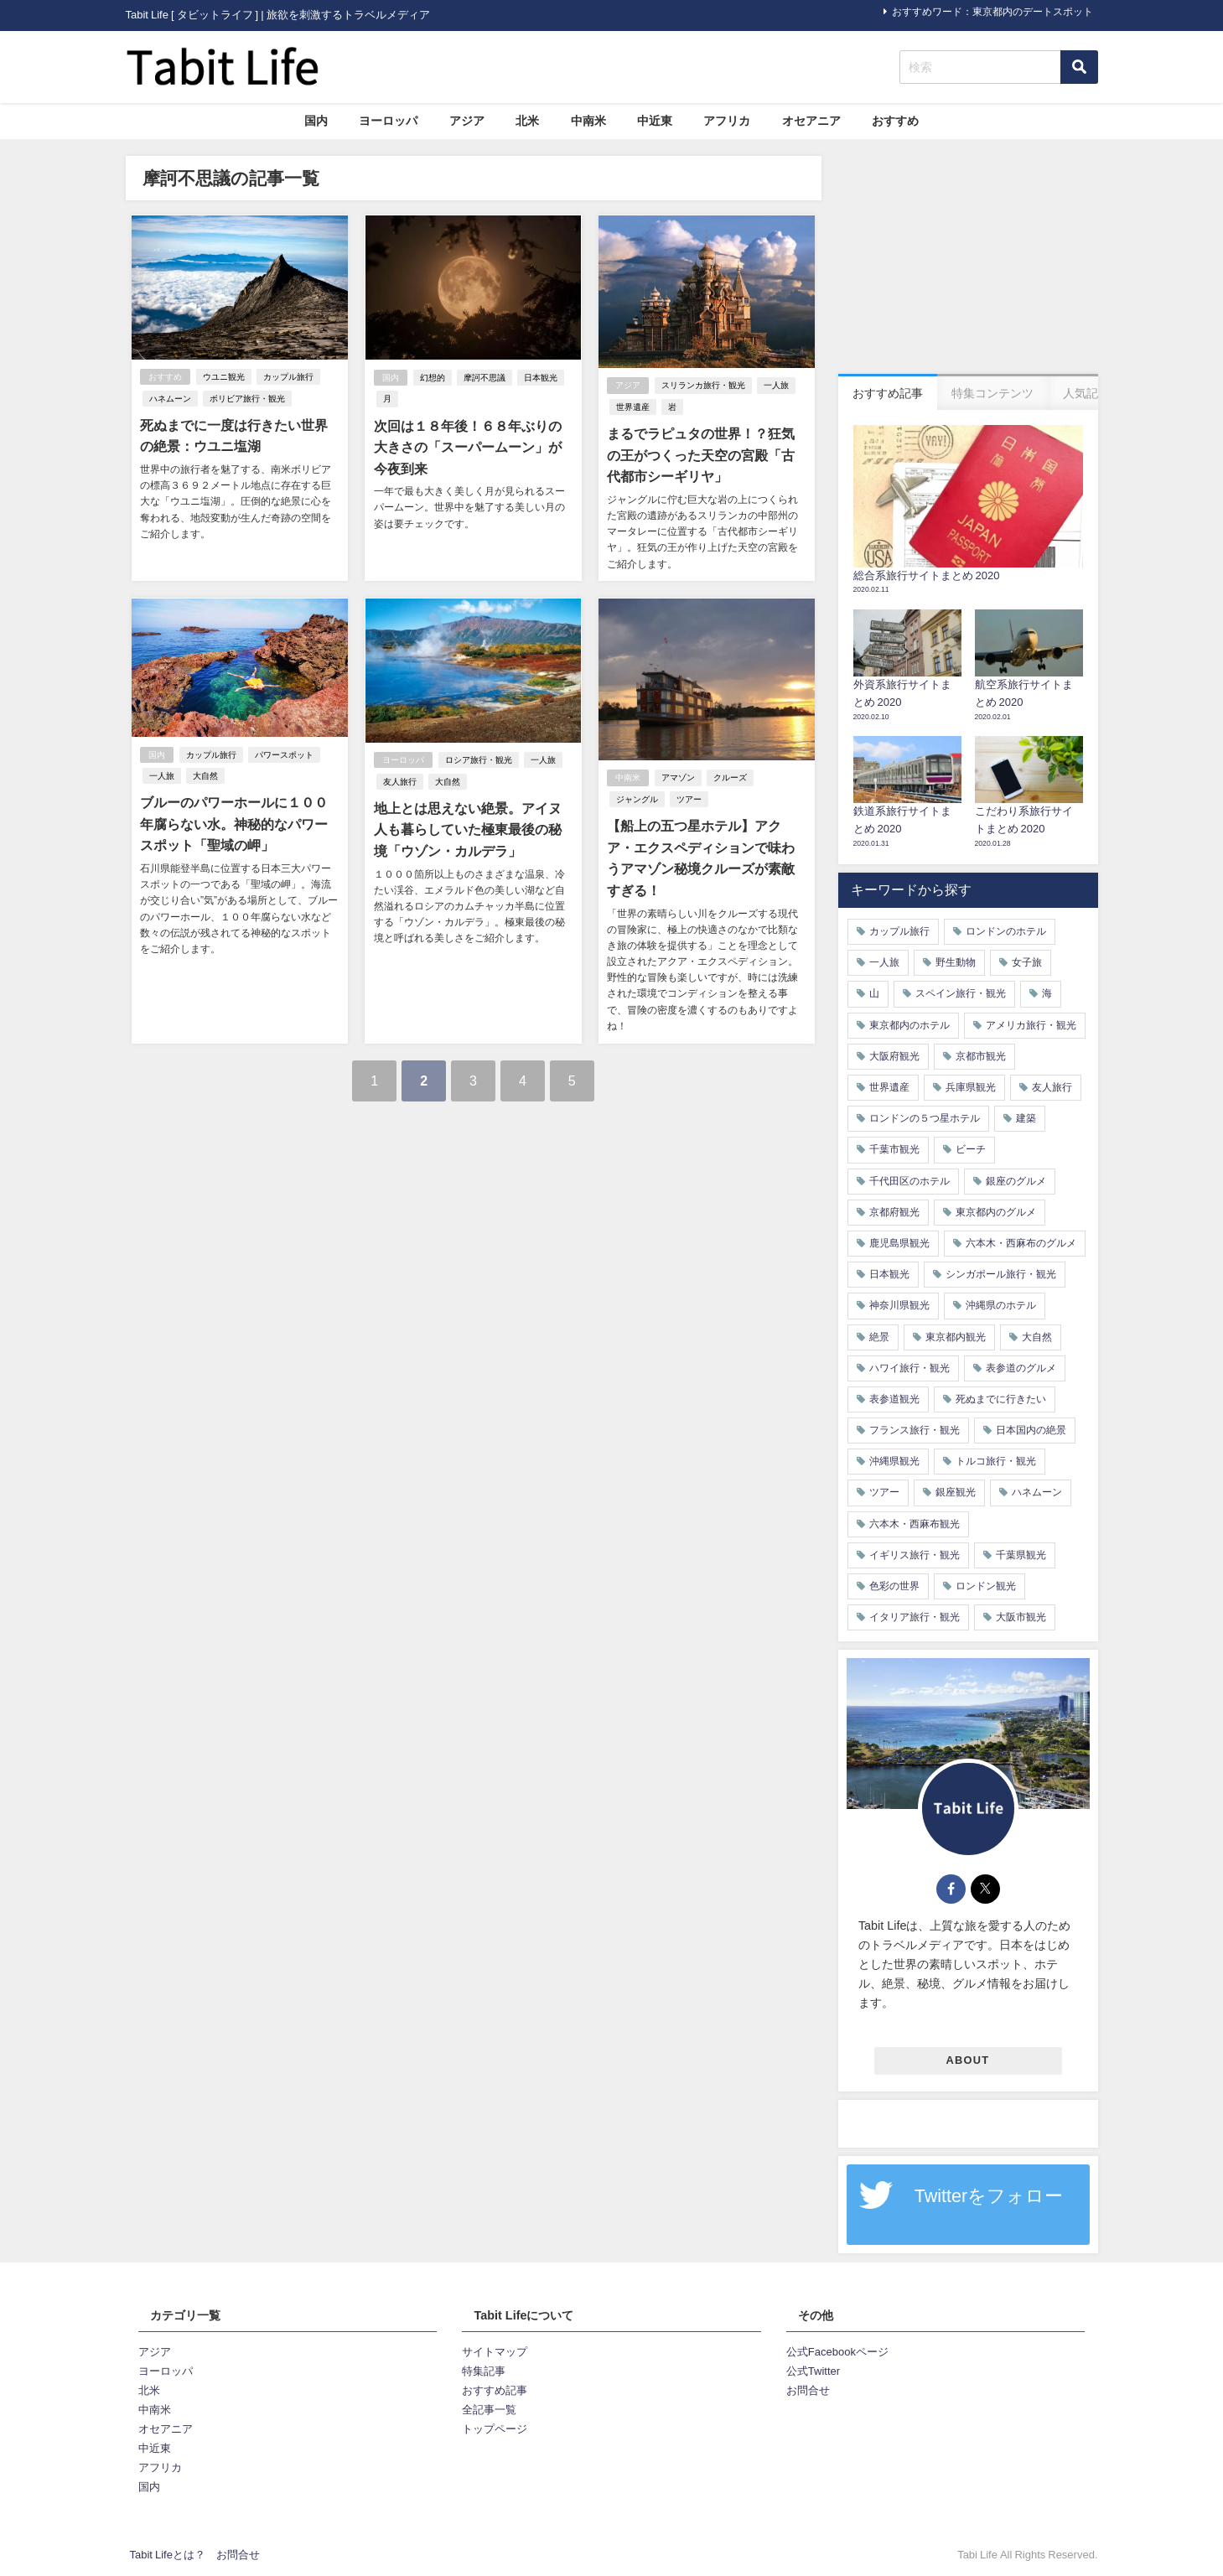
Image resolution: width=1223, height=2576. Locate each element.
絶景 (879, 1337)
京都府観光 (894, 1212)
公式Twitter (813, 2371)
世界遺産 (633, 407)
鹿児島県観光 (899, 1243)
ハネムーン (170, 398)
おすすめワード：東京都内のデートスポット (992, 12)
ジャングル (637, 799)
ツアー (689, 799)
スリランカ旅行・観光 (703, 386)
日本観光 (540, 377)
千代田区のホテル (909, 1181)
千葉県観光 (1021, 1555)
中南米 (588, 121)
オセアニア (811, 121)
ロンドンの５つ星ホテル (924, 1118)
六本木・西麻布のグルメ (1021, 1243)
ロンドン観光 (986, 1586)
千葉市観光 (894, 1149)
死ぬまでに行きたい (1001, 1399)
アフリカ (726, 121)
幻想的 (431, 377)
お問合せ (808, 2390)
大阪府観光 (894, 1056)
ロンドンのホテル (1006, 931)
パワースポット (284, 754)
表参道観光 (894, 1399)
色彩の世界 (894, 1586)
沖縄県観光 (894, 1461)
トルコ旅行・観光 (996, 1461)
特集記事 (483, 2371)
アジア (467, 121)
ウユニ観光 (224, 377)
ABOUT (968, 2060)
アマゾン (678, 777)
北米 (527, 121)
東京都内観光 (955, 1337)
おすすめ (895, 121)
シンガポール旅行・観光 (1001, 1274)
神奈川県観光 (899, 1305)
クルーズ (730, 777)
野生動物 (955, 962)
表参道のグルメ (1021, 1368)
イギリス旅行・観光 (914, 1555)
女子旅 (1027, 962)
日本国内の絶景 (1031, 1430)
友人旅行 (399, 781)
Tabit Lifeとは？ (167, 2554)
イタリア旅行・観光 (914, 1617)
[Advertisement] (968, 260)
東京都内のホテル (909, 1025)
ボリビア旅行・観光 (247, 398)
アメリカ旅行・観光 (1031, 1025)
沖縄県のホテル (1001, 1305)
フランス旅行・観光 (914, 1430)
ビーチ (971, 1149)
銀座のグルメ (1016, 1181)
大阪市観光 (1021, 1617)
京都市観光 (981, 1056)
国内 (316, 121)
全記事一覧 (489, 2409)
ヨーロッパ (388, 121)
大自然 (205, 776)
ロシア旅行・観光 (477, 760)
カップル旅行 (288, 377)
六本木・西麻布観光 (914, 1524)
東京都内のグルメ (996, 1212)
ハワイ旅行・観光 (909, 1368)
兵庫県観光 (971, 1087)
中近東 (654, 121)
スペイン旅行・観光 (960, 993)
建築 (1026, 1118)
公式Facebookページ (837, 2351)
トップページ (494, 2428)
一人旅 (776, 386)
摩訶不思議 (484, 377)
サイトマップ (494, 2351)
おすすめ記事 (494, 2390)
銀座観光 (955, 1492)
